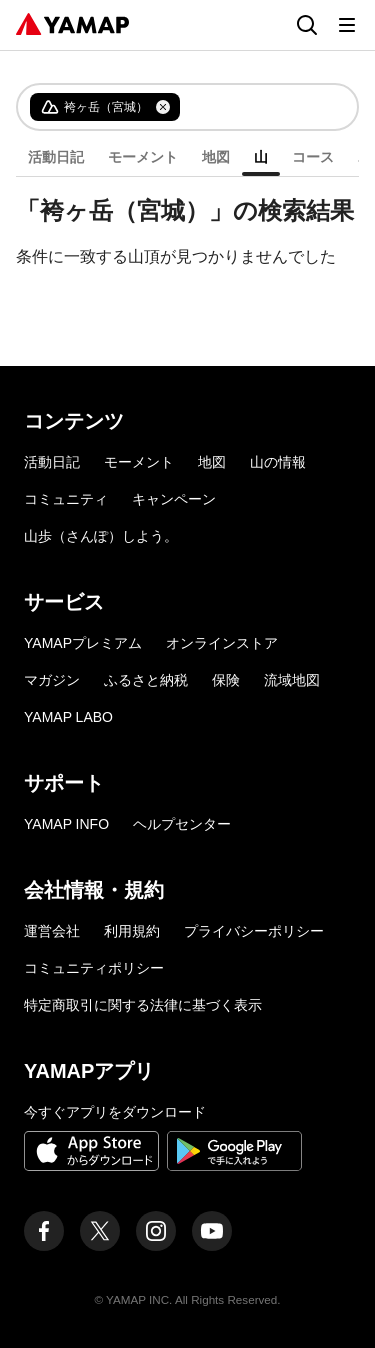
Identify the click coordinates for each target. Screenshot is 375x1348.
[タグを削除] (163, 107)
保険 (226, 680)
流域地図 (292, 680)
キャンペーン (174, 499)
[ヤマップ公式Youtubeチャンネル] (212, 1231)
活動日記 (56, 157)
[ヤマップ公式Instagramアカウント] (156, 1231)
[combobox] (252, 107)
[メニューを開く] (347, 25)
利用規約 (132, 931)
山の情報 (278, 462)
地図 (216, 157)
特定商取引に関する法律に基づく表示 (143, 1005)
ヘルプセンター (182, 824)
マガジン (52, 680)
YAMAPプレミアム (83, 643)
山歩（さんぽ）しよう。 (101, 536)
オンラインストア (222, 643)
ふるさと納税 (146, 680)
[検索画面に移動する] (307, 25)
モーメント (143, 157)
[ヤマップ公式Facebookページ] (44, 1231)
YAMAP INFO (66, 824)
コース (313, 157)
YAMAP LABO (68, 717)
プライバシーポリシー (254, 931)
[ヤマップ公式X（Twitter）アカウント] (100, 1231)
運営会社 (52, 931)
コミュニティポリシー (94, 968)
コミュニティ (66, 499)
